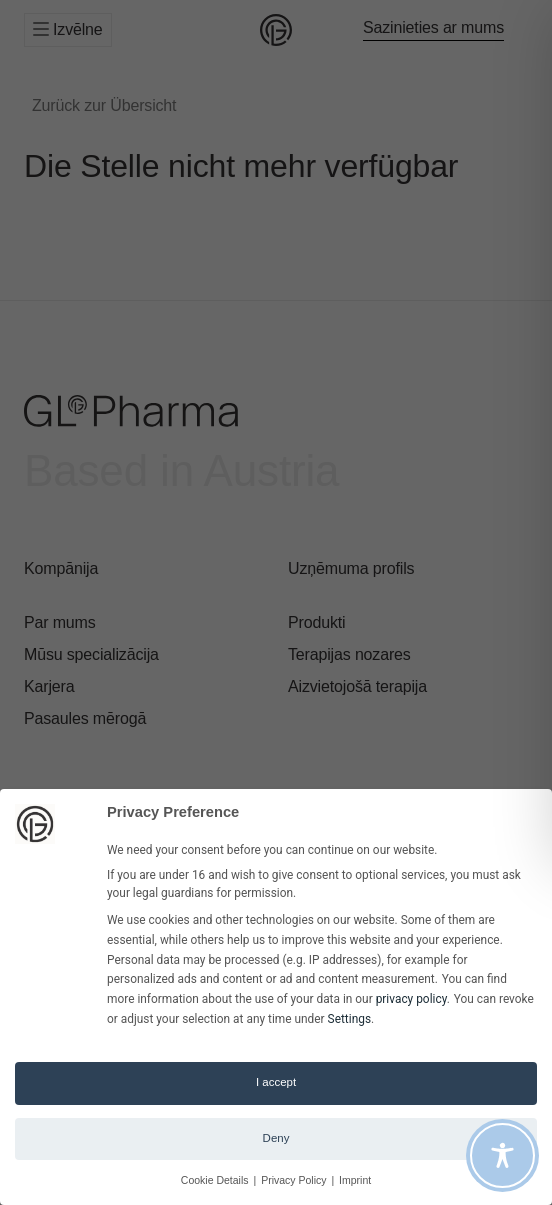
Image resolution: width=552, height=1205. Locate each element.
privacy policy (411, 999)
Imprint (355, 1180)
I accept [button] (276, 1082)
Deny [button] (276, 1138)
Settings (349, 1019)
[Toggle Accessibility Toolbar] (502, 1155)
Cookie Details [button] (216, 1180)
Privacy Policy (295, 1180)
